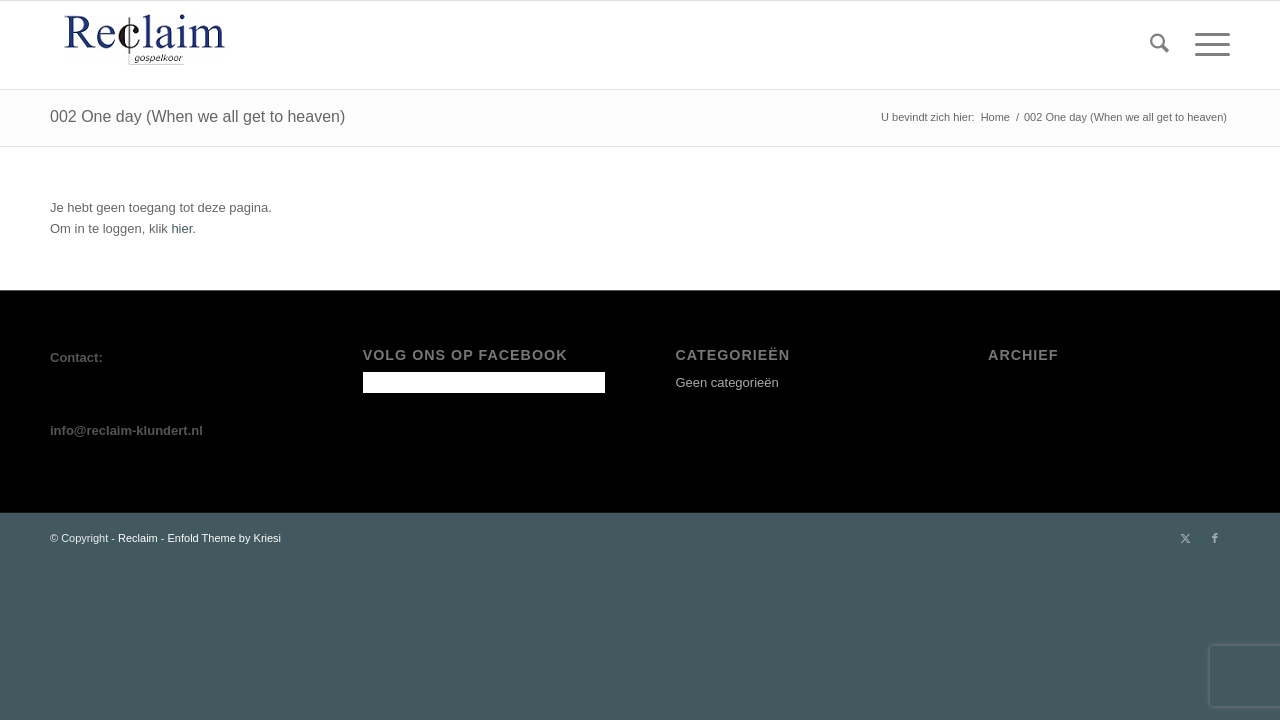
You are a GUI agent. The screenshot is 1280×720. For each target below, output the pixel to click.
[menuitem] (1159, 45)
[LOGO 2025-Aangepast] (148, 45)
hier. (183, 228)
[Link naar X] (1185, 538)
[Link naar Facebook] (1215, 538)
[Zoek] (1159, 45)
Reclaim (138, 538)
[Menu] (1206, 45)
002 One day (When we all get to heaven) (197, 116)
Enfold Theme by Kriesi (225, 538)
